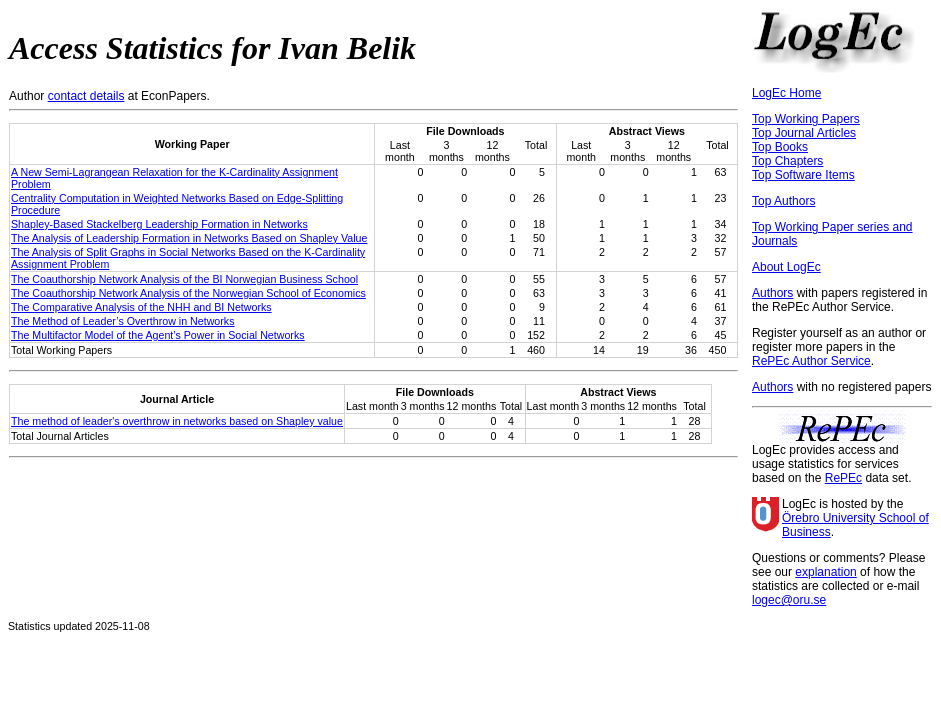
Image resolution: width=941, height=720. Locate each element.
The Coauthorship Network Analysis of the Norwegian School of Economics (188, 293)
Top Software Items (803, 175)
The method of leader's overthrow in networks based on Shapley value (177, 421)
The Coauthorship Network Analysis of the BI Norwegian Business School (184, 279)
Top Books (780, 147)
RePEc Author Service (811, 361)
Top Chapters (787, 161)
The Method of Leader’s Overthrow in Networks (123, 321)
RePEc (843, 478)
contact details (86, 96)
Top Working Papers (806, 119)
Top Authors (783, 201)
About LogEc (786, 267)
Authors (772, 293)
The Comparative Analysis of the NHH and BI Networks (141, 307)
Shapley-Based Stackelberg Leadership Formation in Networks (159, 224)
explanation (825, 572)
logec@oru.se (789, 600)
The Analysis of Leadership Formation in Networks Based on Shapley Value (189, 238)
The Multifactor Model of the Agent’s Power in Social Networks (158, 335)
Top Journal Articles (804, 133)
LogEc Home (786, 93)
